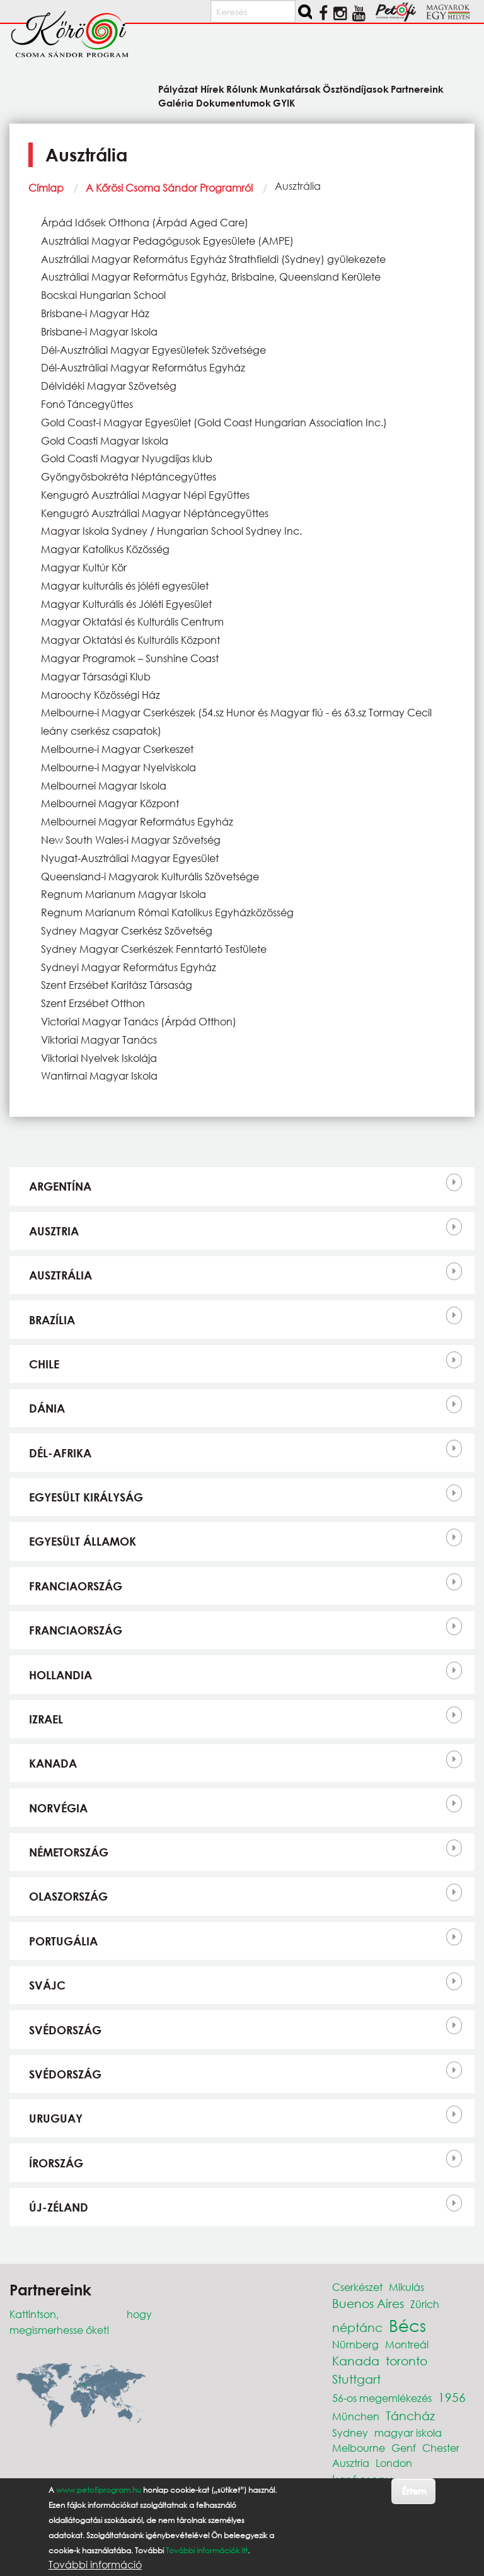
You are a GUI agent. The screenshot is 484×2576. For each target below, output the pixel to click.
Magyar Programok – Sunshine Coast (130, 658)
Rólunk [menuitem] (242, 88)
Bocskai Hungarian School (103, 294)
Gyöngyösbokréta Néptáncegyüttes (128, 476)
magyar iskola (408, 2432)
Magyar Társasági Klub (96, 676)
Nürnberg (355, 2344)
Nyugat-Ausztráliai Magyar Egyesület (130, 858)
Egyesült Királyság (86, 1497)
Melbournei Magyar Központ (110, 803)
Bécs (407, 2325)
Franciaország (75, 1586)
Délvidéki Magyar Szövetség (108, 385)
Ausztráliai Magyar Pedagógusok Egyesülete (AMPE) (167, 240)
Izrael (46, 1719)
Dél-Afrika (60, 1453)
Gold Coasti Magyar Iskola (104, 440)
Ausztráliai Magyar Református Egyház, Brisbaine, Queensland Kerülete (211, 276)
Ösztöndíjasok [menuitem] (356, 88)
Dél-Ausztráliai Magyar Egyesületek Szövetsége (153, 349)
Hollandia (60, 1675)
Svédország (65, 2030)
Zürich (424, 2304)
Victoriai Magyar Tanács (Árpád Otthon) (138, 1021)
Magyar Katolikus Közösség (105, 549)
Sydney (350, 2432)
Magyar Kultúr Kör (84, 567)
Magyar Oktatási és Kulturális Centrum (132, 621)
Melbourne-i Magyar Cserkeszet (117, 748)
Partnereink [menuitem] (417, 88)
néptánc (357, 2327)
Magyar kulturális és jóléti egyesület (125, 585)
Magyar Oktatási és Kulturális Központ (130, 639)
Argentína (60, 1186)
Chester (440, 2447)
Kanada (53, 1763)
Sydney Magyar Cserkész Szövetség (126, 930)
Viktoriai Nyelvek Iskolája (99, 1057)
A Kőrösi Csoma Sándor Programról (169, 187)
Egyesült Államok (82, 1541)
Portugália (63, 1941)
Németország (68, 1852)
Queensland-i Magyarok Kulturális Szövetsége (150, 876)
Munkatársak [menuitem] (290, 88)
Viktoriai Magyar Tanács (99, 1039)
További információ (95, 2565)
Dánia (47, 1408)
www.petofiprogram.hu (98, 2490)
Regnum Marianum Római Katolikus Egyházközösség (167, 912)
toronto (406, 2360)
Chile (44, 1364)
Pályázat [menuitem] (178, 88)
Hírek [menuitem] (212, 88)
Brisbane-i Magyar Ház (95, 313)
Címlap (46, 187)
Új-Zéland (58, 2207)
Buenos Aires (368, 2303)
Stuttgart (356, 2379)
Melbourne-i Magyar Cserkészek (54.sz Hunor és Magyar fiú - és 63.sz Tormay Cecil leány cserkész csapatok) (236, 721)
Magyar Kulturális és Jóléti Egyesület (126, 603)
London (394, 2462)
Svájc (47, 1985)
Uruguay (56, 2118)
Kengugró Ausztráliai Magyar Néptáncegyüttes (154, 513)
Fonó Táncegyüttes (87, 404)
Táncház (410, 2415)
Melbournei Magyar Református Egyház (137, 821)
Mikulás (406, 2286)
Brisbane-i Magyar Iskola (99, 331)
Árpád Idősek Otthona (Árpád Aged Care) (144, 222)
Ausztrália (60, 1275)
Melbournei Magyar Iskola (103, 785)
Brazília (52, 1320)
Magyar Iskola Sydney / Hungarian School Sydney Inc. (171, 530)
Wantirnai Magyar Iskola (99, 1075)
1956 (452, 2397)
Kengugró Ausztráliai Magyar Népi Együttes (145, 494)
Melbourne (358, 2447)
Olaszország (68, 1896)
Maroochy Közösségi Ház (100, 694)
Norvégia (58, 1808)
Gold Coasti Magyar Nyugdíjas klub (126, 458)
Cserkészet (357, 2286)
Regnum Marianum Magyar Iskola (123, 893)
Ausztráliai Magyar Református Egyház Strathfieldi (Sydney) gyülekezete (213, 258)
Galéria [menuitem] (175, 102)
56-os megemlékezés (382, 2397)
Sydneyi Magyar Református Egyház (128, 967)
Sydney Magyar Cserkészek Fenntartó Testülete (154, 948)
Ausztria (54, 1231)
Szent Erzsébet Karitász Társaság (116, 984)
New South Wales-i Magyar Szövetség (131, 839)
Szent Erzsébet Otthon (93, 1003)
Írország (56, 2163)
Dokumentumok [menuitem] (233, 102)
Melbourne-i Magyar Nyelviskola (118, 767)
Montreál (407, 2344)
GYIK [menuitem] (284, 102)
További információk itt (207, 2550)
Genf (403, 2447)
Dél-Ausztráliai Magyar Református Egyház (143, 367)
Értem (413, 2491)
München (355, 2416)
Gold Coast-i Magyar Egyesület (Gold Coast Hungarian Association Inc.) (214, 422)
